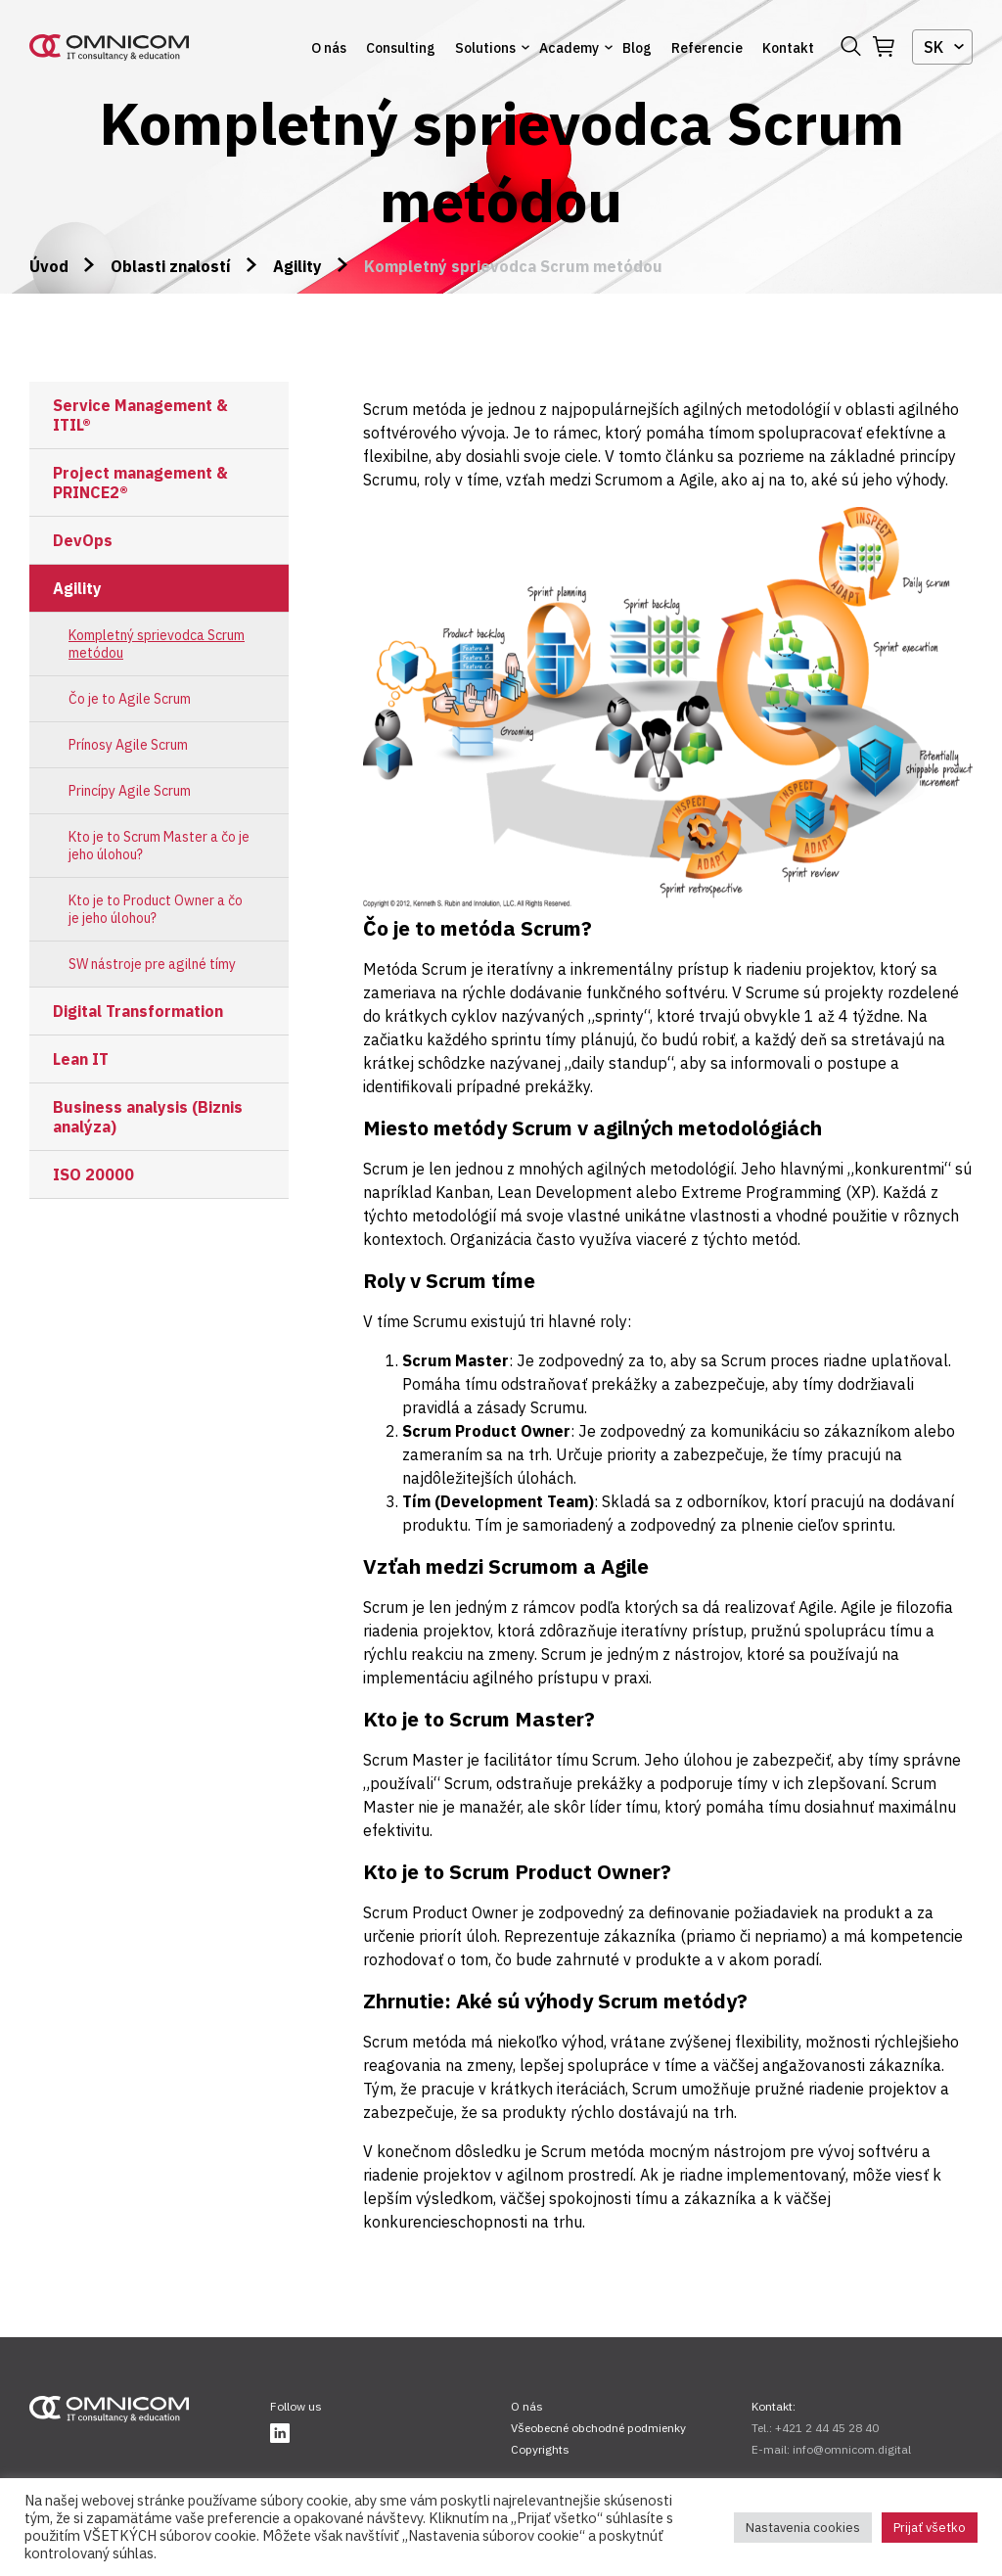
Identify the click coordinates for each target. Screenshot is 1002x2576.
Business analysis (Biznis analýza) (148, 1116)
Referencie (707, 48)
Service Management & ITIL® (140, 415)
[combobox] (942, 47)
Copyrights (540, 2449)
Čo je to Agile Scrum (129, 699)
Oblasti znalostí (171, 266)
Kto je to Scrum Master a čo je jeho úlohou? (159, 845)
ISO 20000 (93, 1174)
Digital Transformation (138, 1011)
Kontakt (788, 48)
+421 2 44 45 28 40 (827, 2427)
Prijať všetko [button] (929, 2527)
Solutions (485, 48)
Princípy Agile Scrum (129, 791)
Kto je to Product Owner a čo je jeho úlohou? (155, 909)
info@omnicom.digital (852, 2449)
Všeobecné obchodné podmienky (598, 2427)
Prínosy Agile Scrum (128, 745)
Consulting (400, 48)
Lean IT (81, 1059)
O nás (328, 48)
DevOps (83, 540)
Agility (297, 266)
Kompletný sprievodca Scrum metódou (156, 644)
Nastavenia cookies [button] (803, 2527)
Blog (637, 48)
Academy (569, 48)
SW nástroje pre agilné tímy (152, 964)
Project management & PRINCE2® (140, 482)
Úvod (48, 266)
